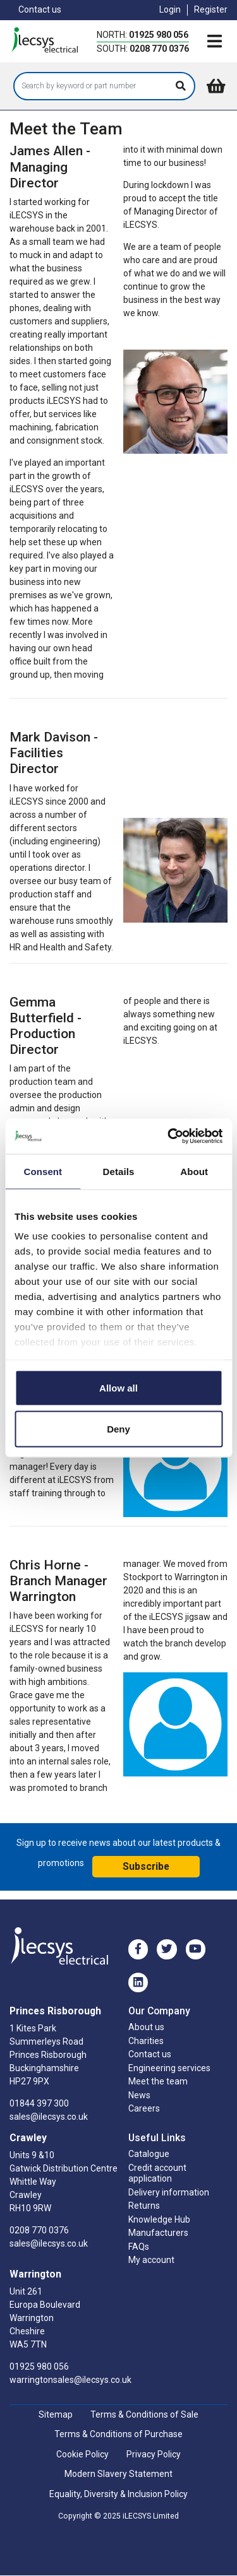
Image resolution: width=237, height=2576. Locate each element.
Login (170, 9)
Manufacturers (158, 2233)
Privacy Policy (153, 2454)
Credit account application (157, 2173)
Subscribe (146, 1866)
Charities (146, 2041)
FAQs (138, 2247)
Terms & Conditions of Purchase (118, 2434)
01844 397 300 (39, 2103)
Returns (144, 2206)
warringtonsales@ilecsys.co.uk (70, 2380)
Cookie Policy (82, 2454)
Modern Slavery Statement (118, 2474)
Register (211, 9)
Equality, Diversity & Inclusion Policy (118, 2494)
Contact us (39, 9)
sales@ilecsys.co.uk (48, 2117)
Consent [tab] (42, 1171)
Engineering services (169, 2068)
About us (146, 2027)
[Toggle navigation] (214, 42)
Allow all (118, 1387)
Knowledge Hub (159, 2219)
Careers (144, 2108)
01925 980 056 (158, 35)
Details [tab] (119, 1171)
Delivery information (168, 2192)
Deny (118, 1429)
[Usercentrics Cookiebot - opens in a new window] (168, 1136)
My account (151, 2260)
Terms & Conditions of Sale (144, 2414)
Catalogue (148, 2154)
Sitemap (56, 2414)
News (139, 2095)
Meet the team (158, 2081)
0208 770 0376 (159, 49)
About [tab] (194, 1171)
